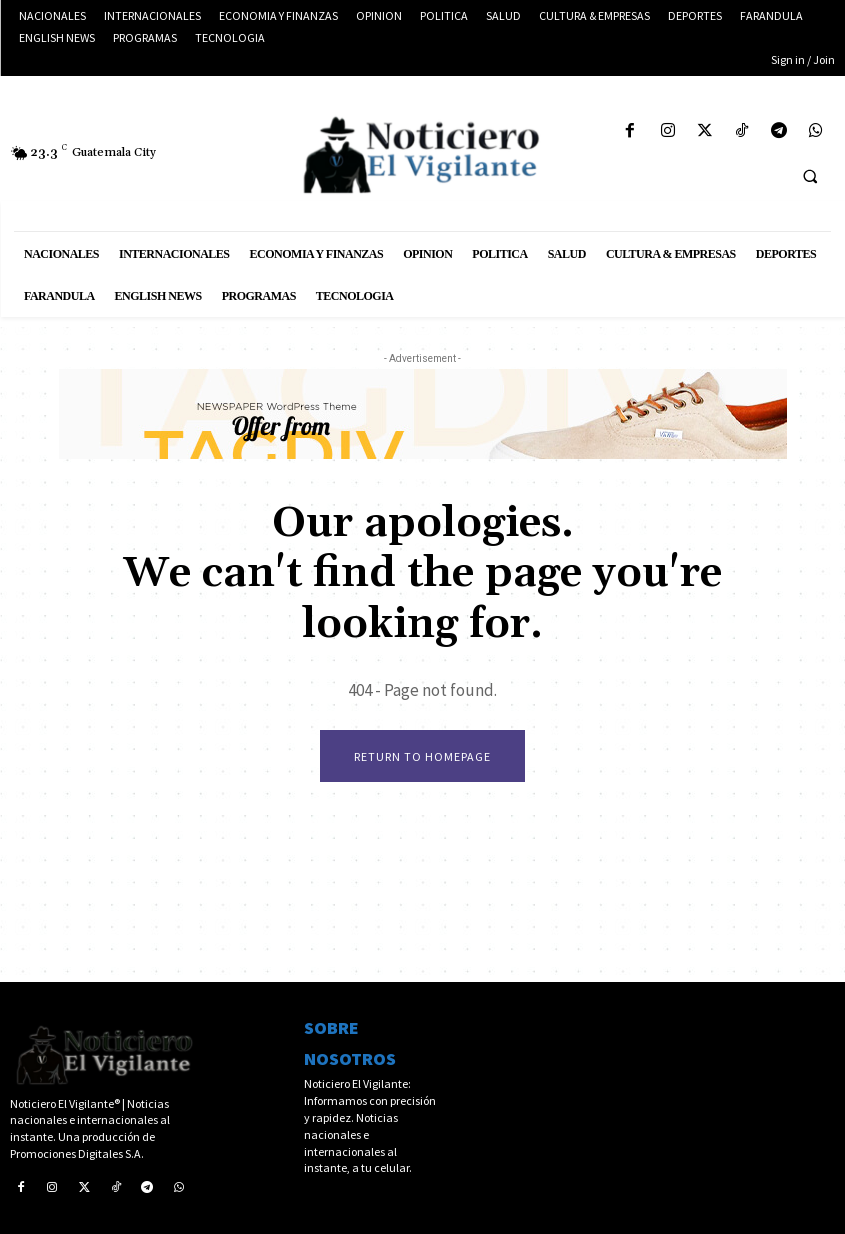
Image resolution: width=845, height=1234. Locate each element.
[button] (810, 176)
